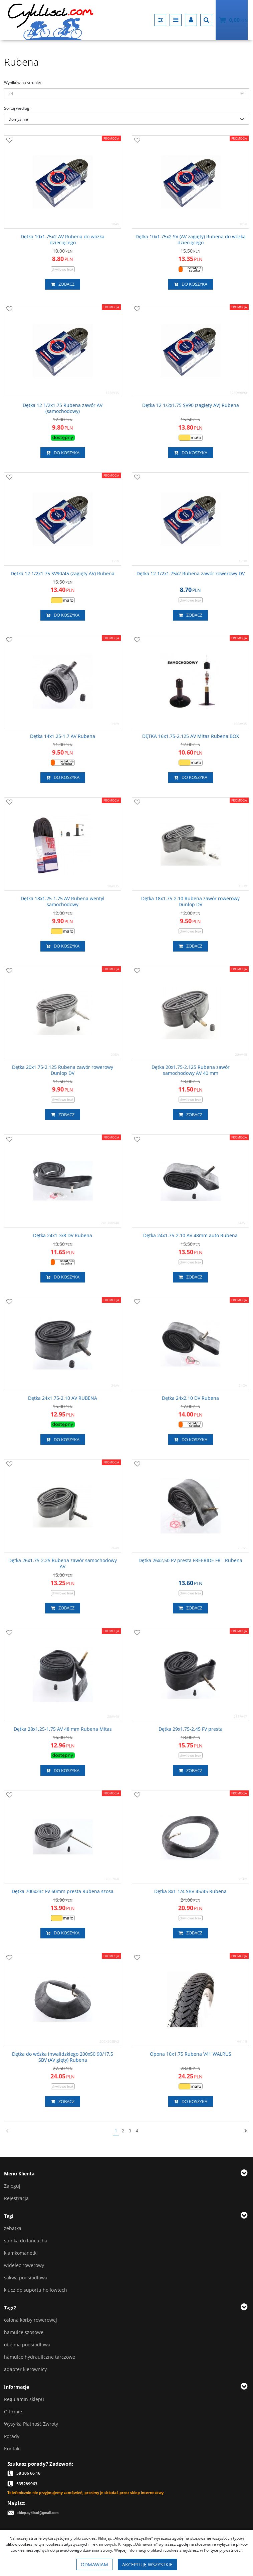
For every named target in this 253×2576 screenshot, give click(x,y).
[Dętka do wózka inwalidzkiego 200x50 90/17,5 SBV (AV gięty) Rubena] (62, 2057)
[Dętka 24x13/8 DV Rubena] (62, 1236)
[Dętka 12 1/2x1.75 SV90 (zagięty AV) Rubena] (190, 405)
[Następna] (246, 2131)
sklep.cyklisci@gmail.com (38, 2513)
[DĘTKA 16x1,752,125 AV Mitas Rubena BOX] (190, 736)
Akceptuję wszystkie (147, 2564)
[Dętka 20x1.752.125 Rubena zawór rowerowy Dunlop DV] (62, 1070)
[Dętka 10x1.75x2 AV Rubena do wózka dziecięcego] (62, 240)
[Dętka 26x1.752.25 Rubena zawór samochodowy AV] (62, 1563)
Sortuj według (17, 108)
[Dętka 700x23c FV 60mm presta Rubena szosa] (62, 1891)
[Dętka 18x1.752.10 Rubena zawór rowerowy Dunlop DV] (190, 902)
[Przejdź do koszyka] (238, 20)
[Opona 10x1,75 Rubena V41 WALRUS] (190, 2054)
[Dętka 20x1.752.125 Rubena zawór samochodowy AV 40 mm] (190, 1070)
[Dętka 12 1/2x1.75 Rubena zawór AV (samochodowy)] (62, 408)
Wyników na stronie (22, 82)
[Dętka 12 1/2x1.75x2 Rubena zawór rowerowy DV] (191, 574)
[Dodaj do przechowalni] (9, 141)
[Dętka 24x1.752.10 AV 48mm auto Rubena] (190, 1236)
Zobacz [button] (62, 284)
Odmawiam (94, 2564)
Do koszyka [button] (190, 284)
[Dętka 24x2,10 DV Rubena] (190, 1398)
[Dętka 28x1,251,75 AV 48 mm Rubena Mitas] (63, 1729)
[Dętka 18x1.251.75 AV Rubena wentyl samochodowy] (62, 902)
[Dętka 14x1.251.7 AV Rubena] (62, 736)
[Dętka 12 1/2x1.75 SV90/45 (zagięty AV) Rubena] (62, 574)
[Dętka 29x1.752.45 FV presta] (191, 1729)
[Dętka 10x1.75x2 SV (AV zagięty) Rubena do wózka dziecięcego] (190, 240)
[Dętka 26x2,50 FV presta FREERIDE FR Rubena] (190, 1560)
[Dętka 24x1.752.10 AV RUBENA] (62, 1398)
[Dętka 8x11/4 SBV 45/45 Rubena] (190, 1891)
